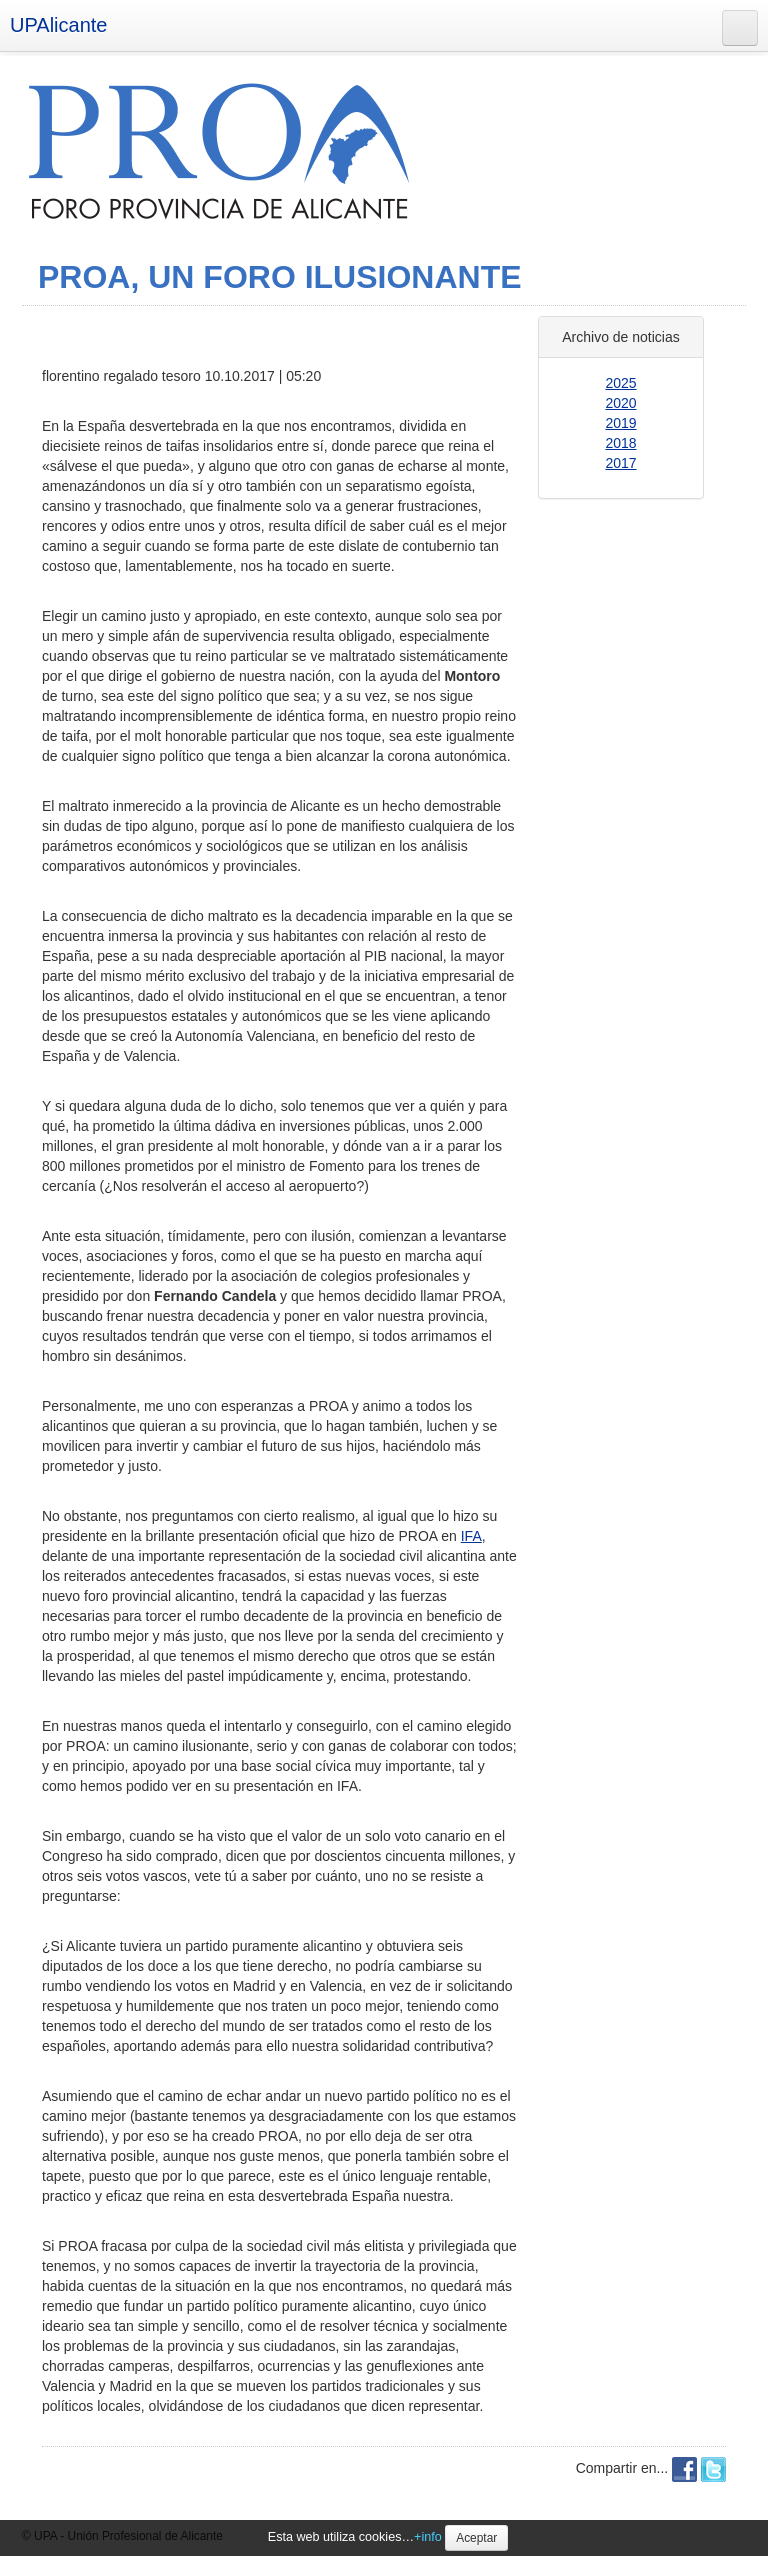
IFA (471, 1536)
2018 (620, 443)
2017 (620, 463)
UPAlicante (58, 25)
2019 (620, 423)
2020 (620, 403)
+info (428, 2537)
